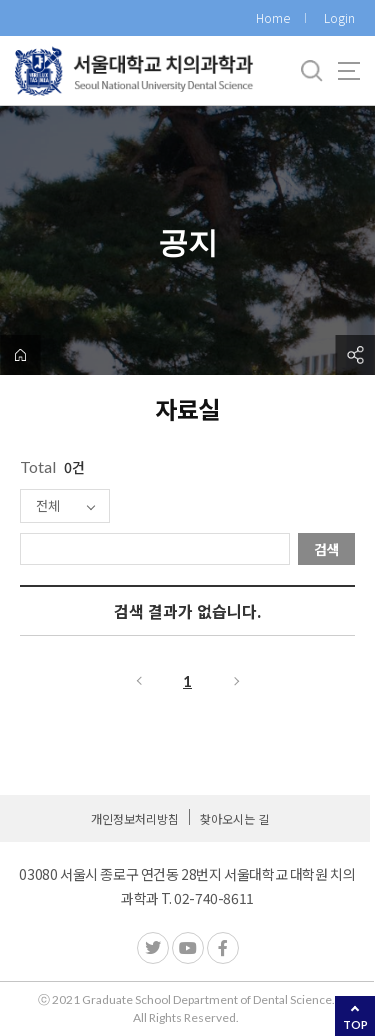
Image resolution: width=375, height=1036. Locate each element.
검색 (327, 549)
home (20, 355)
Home (273, 17)
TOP (355, 1024)
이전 (138, 681)
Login (339, 17)
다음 (238, 681)
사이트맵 (349, 71)
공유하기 (355, 355)
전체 (48, 505)
